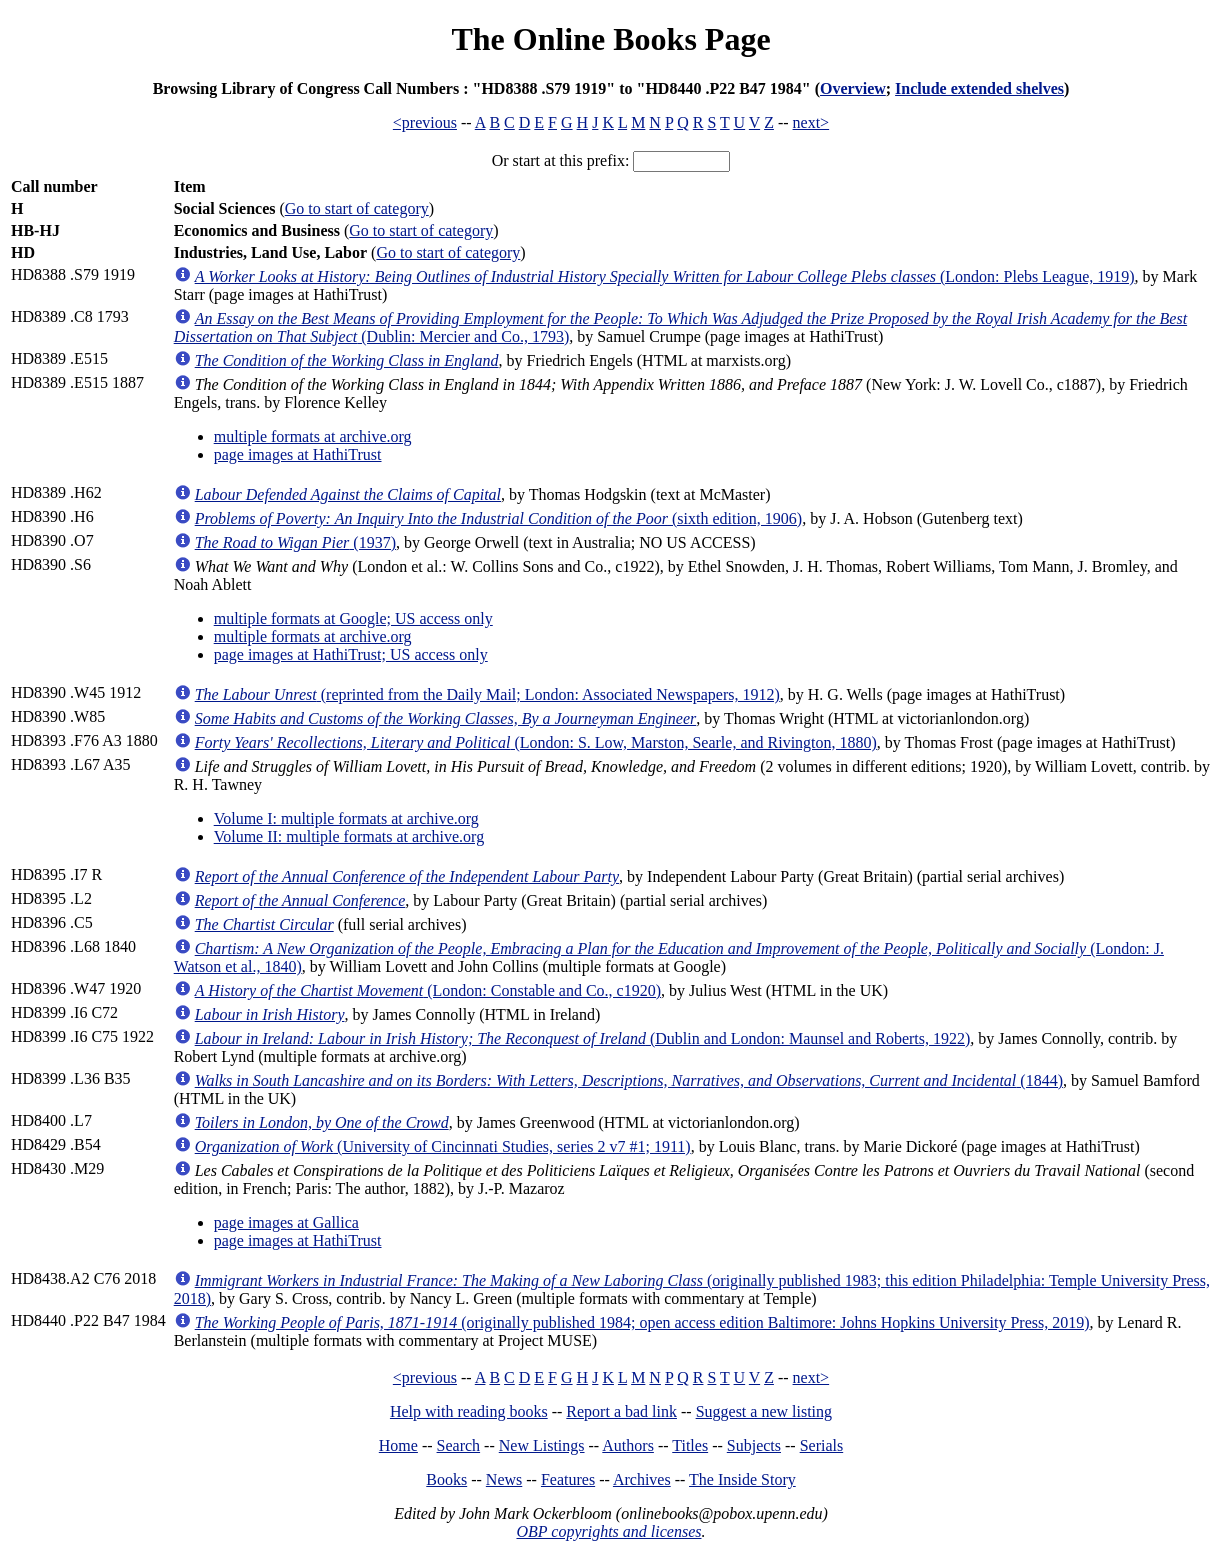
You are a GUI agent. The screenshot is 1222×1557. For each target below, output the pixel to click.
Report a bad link (621, 1411)
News (504, 1479)
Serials (822, 1445)
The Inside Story (742, 1479)
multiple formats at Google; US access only (353, 618)
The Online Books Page (610, 39)
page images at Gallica (286, 1222)
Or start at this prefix (558, 160)
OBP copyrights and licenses (608, 1531)
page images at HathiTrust (298, 454)
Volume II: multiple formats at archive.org (349, 836)
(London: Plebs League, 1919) (665, 276)
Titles (690, 1445)
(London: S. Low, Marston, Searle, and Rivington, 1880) (536, 742)
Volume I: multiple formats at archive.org (346, 818)
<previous (425, 122)
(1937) (295, 542)
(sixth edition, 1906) (499, 518)
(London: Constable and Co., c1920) (428, 990)
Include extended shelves (979, 88)
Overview (853, 88)
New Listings (542, 1445)
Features (568, 1479)
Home (398, 1445)
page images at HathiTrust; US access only (351, 654)
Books (446, 1479)
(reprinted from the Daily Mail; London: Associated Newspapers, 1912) (487, 694)
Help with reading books (469, 1411)
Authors (628, 1445)
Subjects (754, 1445)
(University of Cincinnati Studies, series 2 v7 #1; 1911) (443, 1146)
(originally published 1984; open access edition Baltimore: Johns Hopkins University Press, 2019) (642, 1322)
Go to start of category (357, 208)
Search (459, 1445)
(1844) (629, 1080)
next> (811, 122)
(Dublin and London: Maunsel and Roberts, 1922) (583, 1038)
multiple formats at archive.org (313, 436)
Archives (642, 1479)
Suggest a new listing (764, 1411)
